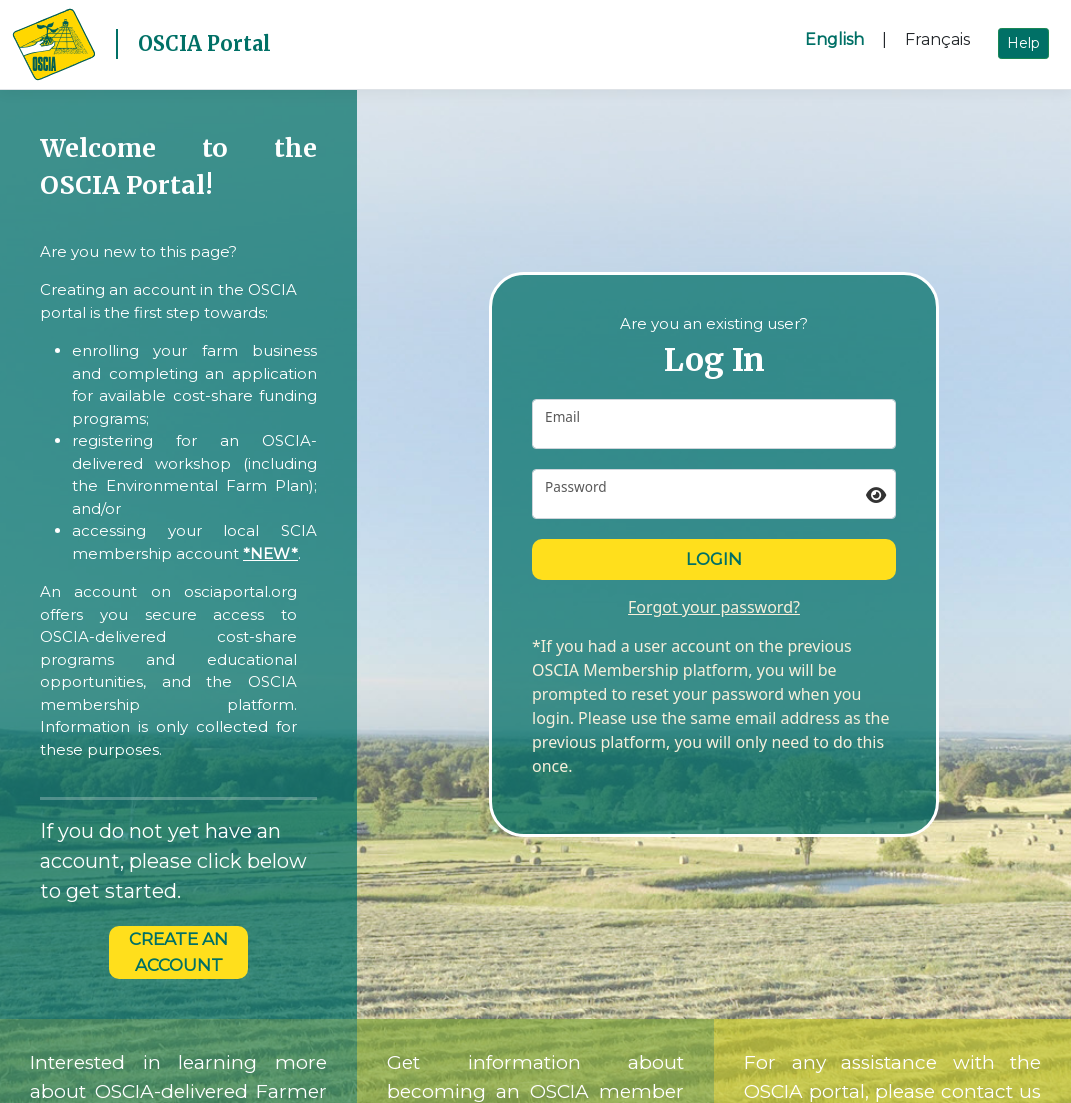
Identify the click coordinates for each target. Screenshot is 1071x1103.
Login (714, 559)
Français (937, 39)
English (834, 39)
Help (1023, 43)
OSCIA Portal (204, 43)
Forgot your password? (714, 607)
